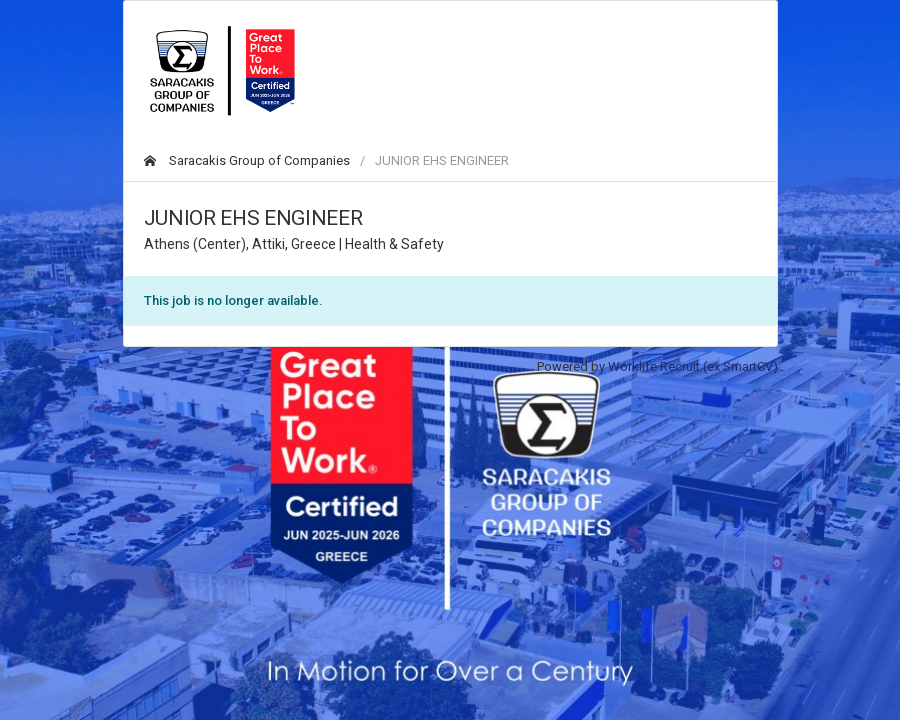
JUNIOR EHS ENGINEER (442, 160)
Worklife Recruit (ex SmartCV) (693, 366)
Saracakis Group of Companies (247, 160)
